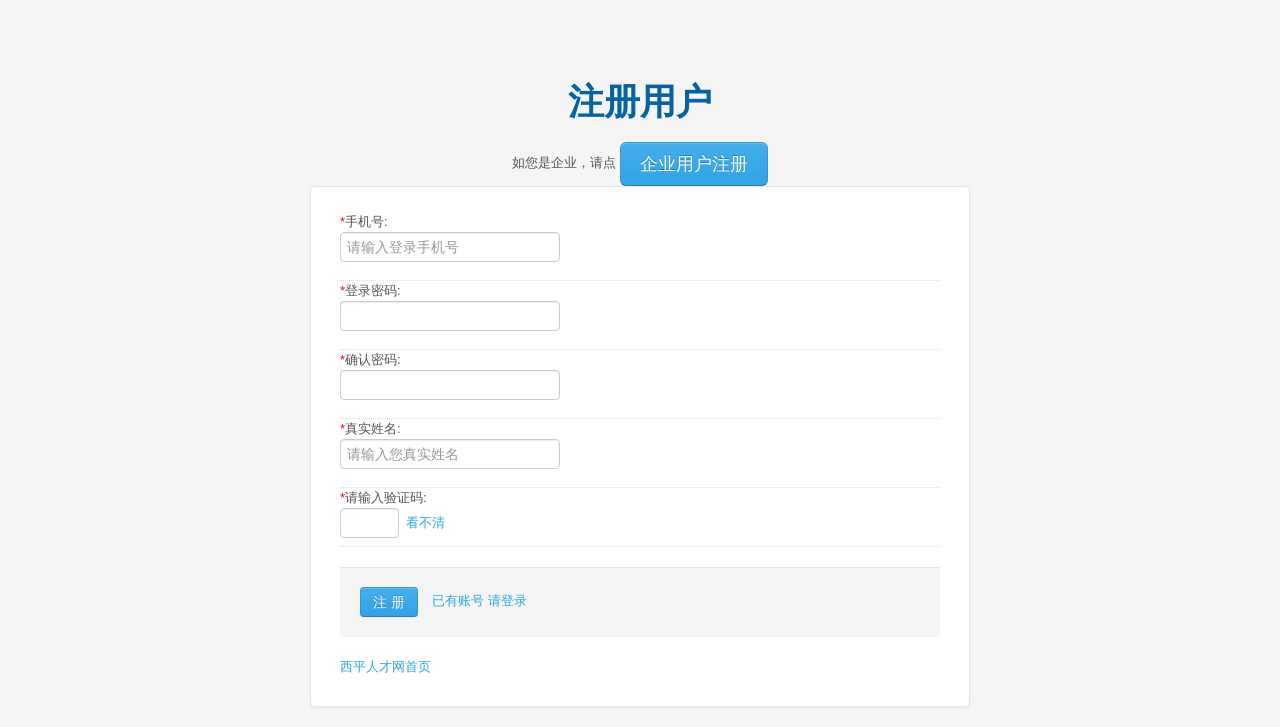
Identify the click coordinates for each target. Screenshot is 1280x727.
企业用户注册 (694, 164)
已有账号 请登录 (479, 600)
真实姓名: (370, 428)
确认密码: (370, 359)
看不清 (425, 522)
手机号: (364, 221)
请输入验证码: (383, 497)
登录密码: (370, 290)
